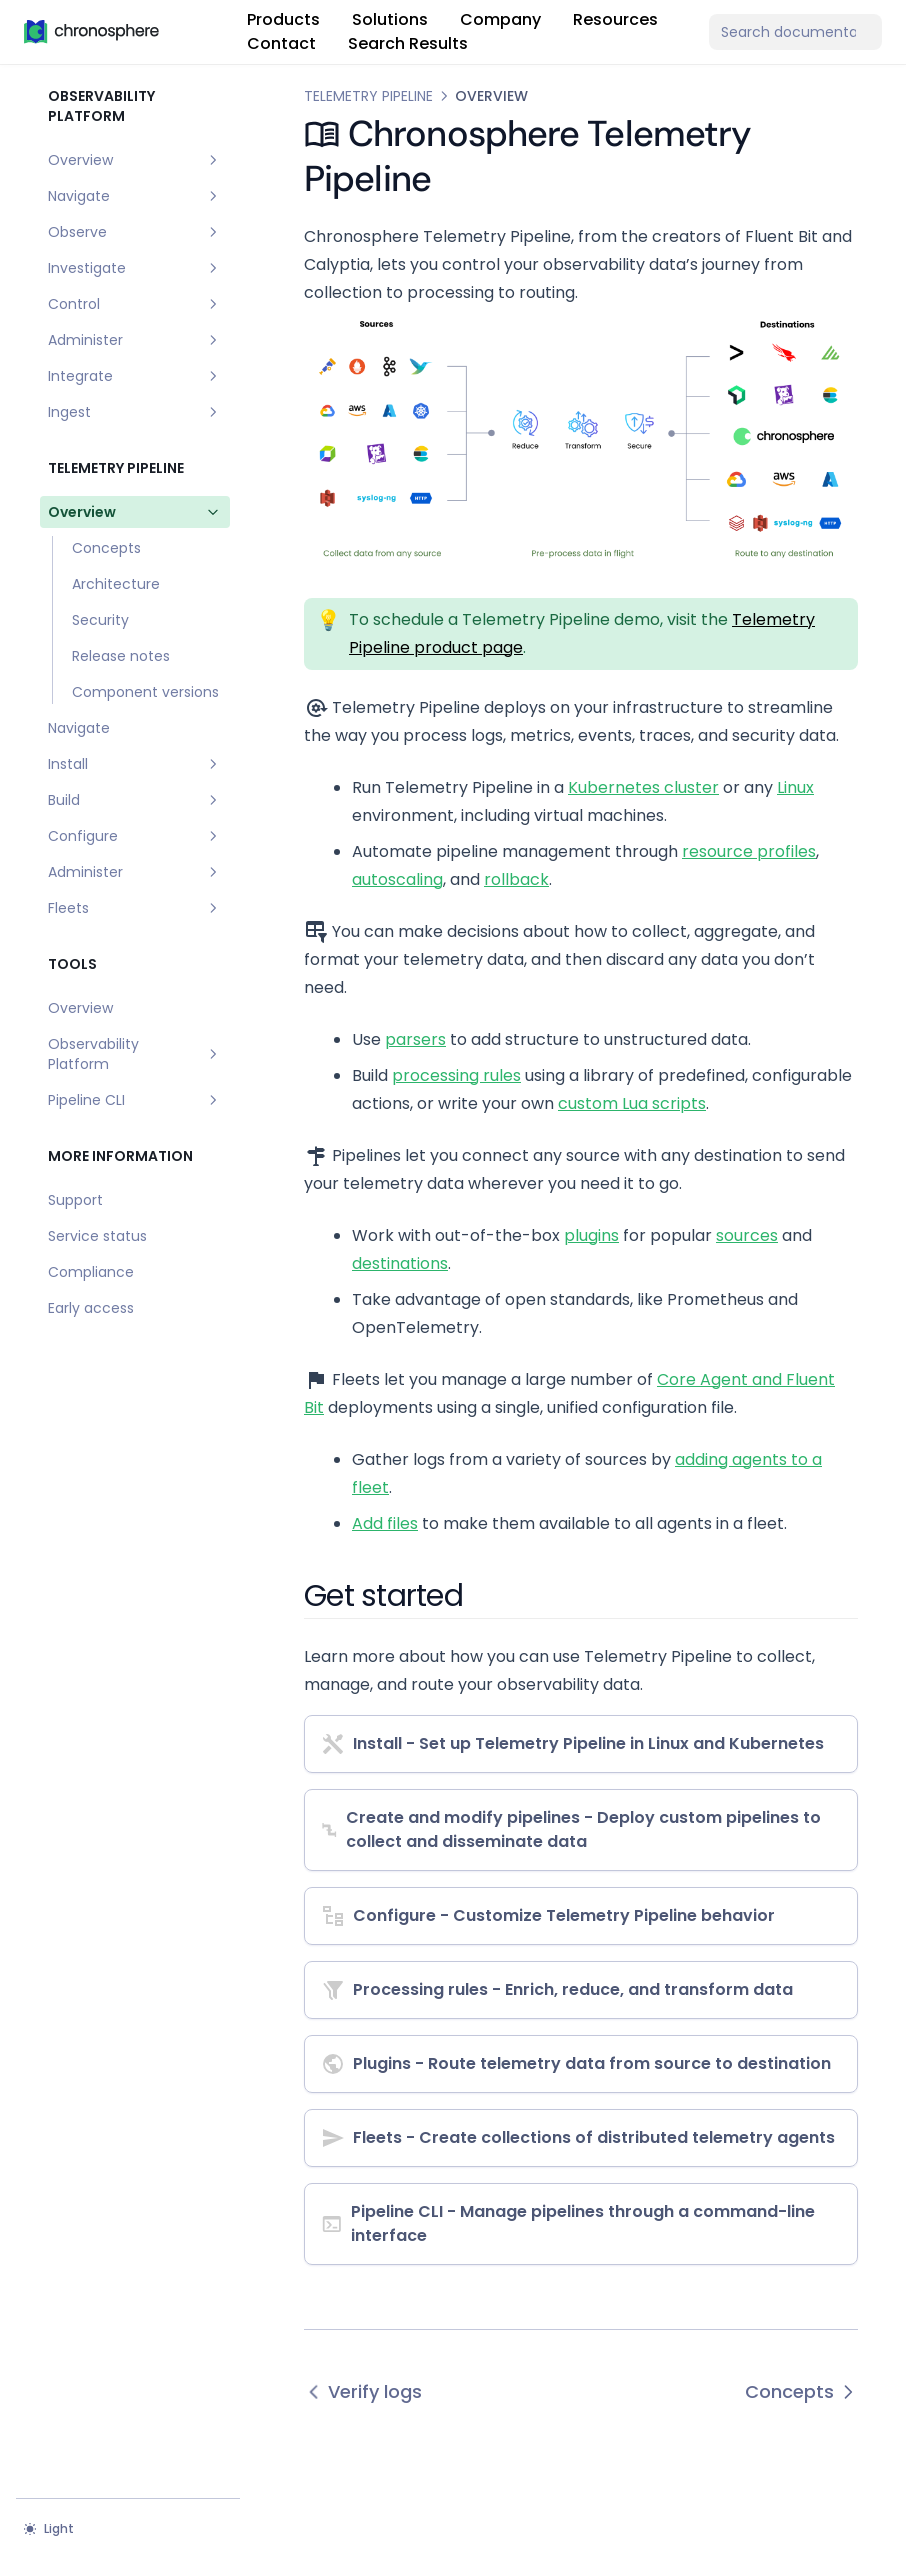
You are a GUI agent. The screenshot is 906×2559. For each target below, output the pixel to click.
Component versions (145, 692)
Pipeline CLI (135, 1100)
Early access (91, 1308)
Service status (97, 1236)
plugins (591, 1235)
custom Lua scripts (632, 1103)
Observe (135, 232)
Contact (281, 43)
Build (135, 800)
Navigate (135, 196)
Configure (135, 836)
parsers (415, 1039)
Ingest (135, 412)
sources (747, 1235)
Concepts (106, 548)
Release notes (121, 656)
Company (500, 19)
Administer (135, 340)
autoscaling (397, 879)
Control (135, 304)
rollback (516, 879)
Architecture (116, 584)
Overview (135, 160)
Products (283, 19)
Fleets (135, 908)
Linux (795, 787)
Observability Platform (135, 1054)
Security (100, 620)
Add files (385, 1523)
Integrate (135, 376)
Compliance (91, 1272)
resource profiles (749, 851)
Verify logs (363, 2391)
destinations (400, 1263)
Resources (615, 19)
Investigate (135, 268)
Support (75, 1200)
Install (135, 764)
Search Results (408, 43)
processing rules (456, 1075)
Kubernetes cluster (643, 787)
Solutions (390, 19)
